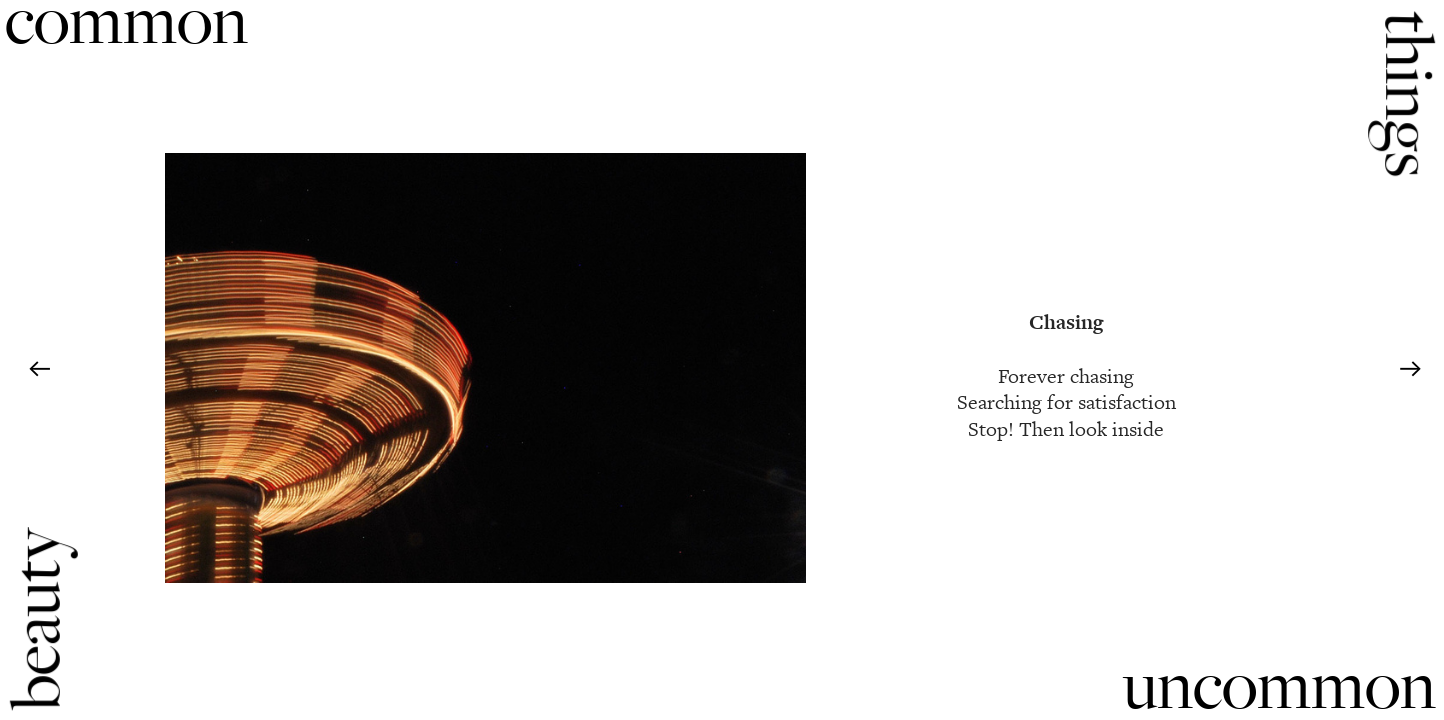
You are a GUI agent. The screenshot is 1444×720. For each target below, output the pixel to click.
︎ (39, 370)
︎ (1410, 370)
